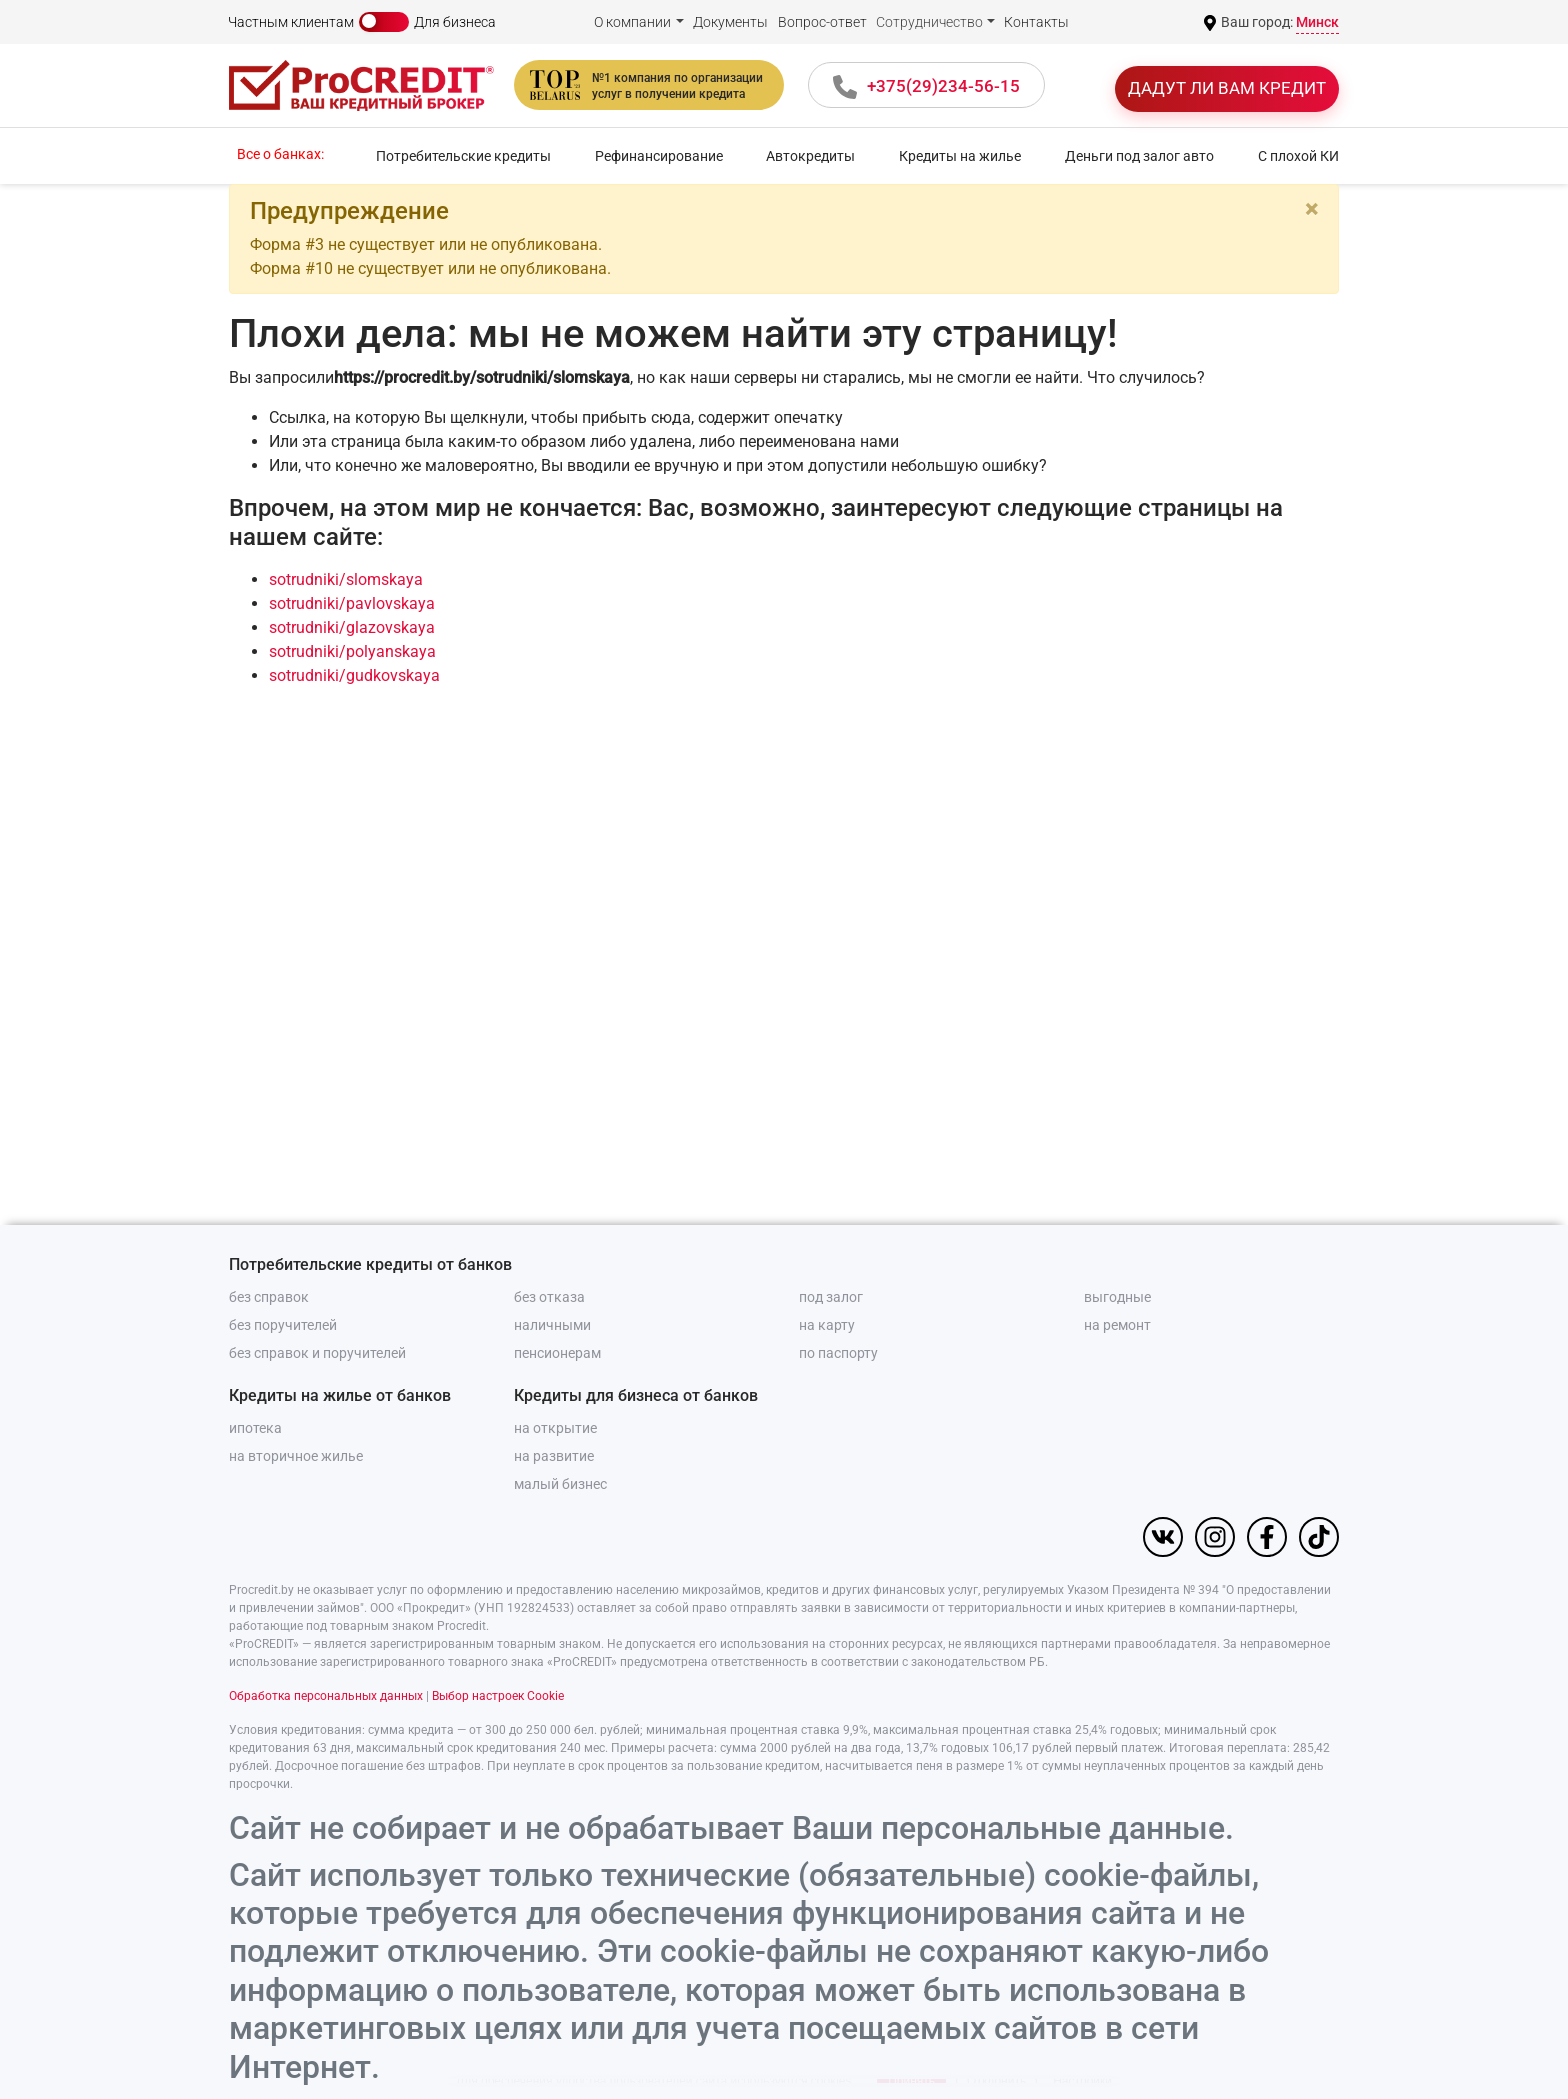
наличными (552, 1325)
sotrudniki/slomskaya (346, 579)
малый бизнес (560, 1484)
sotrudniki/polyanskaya (352, 651)
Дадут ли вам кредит (1227, 88)
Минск (1317, 22)
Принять (911, 2055)
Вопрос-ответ (822, 22)
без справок (269, 1297)
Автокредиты (810, 156)
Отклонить (996, 2055)
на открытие (555, 1428)
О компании (632, 22)
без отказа (549, 1297)
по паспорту (838, 1353)
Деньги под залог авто (1139, 156)
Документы (730, 22)
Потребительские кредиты (463, 156)
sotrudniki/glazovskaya (352, 627)
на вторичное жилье (296, 1456)
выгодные (1117, 1297)
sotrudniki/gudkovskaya (354, 675)
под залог (831, 1297)
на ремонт (1117, 1325)
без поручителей (283, 1325)
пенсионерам (557, 1353)
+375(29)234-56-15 (943, 86)
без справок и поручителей (317, 1353)
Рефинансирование (659, 156)
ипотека (255, 1428)
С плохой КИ (1298, 156)
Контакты (1036, 22)
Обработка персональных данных (326, 1696)
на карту (827, 1325)
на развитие (554, 1456)
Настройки (1082, 2055)
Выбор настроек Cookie (498, 1696)
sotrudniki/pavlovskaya (352, 603)
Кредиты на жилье (960, 156)
